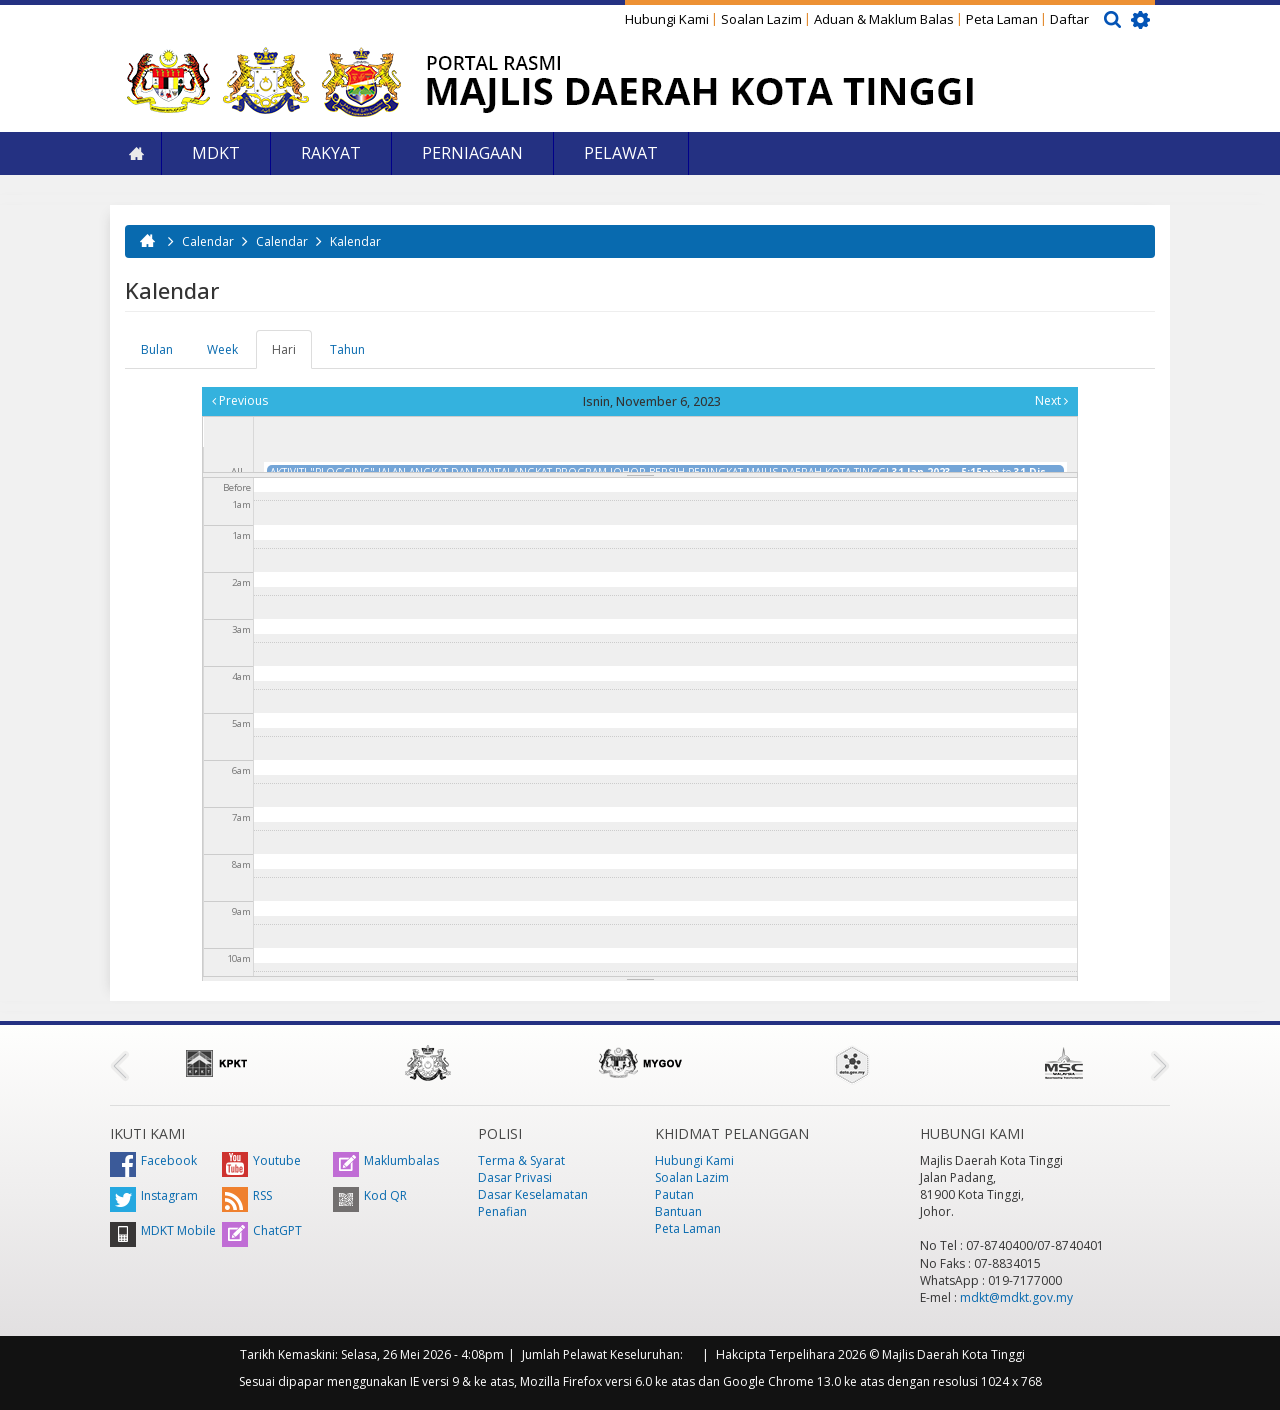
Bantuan (678, 1211)
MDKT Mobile (163, 1230)
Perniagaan (472, 153)
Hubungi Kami (667, 19)
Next (1051, 400)
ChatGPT (262, 1230)
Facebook (153, 1160)
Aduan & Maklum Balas (884, 19)
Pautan (674, 1194)
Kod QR (370, 1195)
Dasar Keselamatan (533, 1194)
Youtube (261, 1160)
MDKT (216, 153)
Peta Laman (1002, 19)
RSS (247, 1195)
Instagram (154, 1195)
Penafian (502, 1211)
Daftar (1069, 19)
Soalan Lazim (761, 19)
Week (222, 349)
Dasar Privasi (515, 1177)
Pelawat (621, 153)
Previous (240, 400)
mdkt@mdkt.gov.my (1016, 1297)
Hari (292, 355)
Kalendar (355, 241)
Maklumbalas (386, 1160)
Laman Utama (136, 153)
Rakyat (331, 153)
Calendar (208, 241)
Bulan (157, 349)
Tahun (347, 349)
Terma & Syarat (521, 1160)
